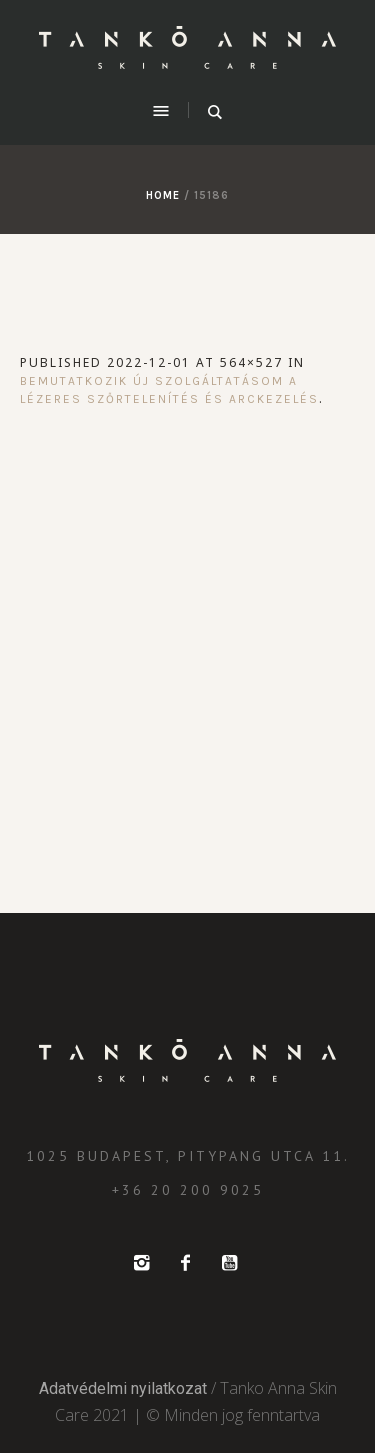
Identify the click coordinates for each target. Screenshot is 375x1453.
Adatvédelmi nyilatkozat (123, 1388)
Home (163, 195)
